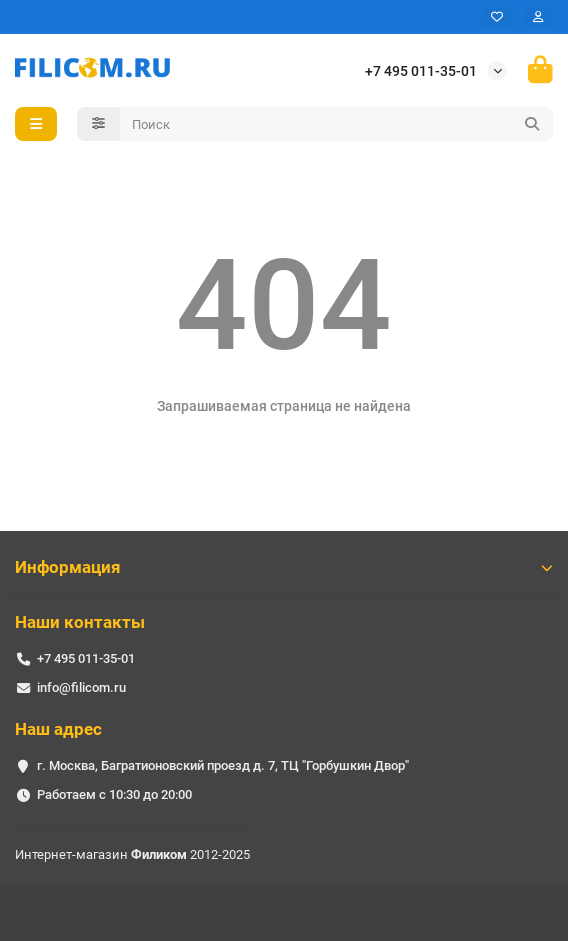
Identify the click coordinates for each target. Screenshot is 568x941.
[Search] (337, 124)
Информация (284, 567)
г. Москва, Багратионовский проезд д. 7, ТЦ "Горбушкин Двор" (223, 765)
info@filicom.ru (81, 687)
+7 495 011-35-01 (421, 71)
